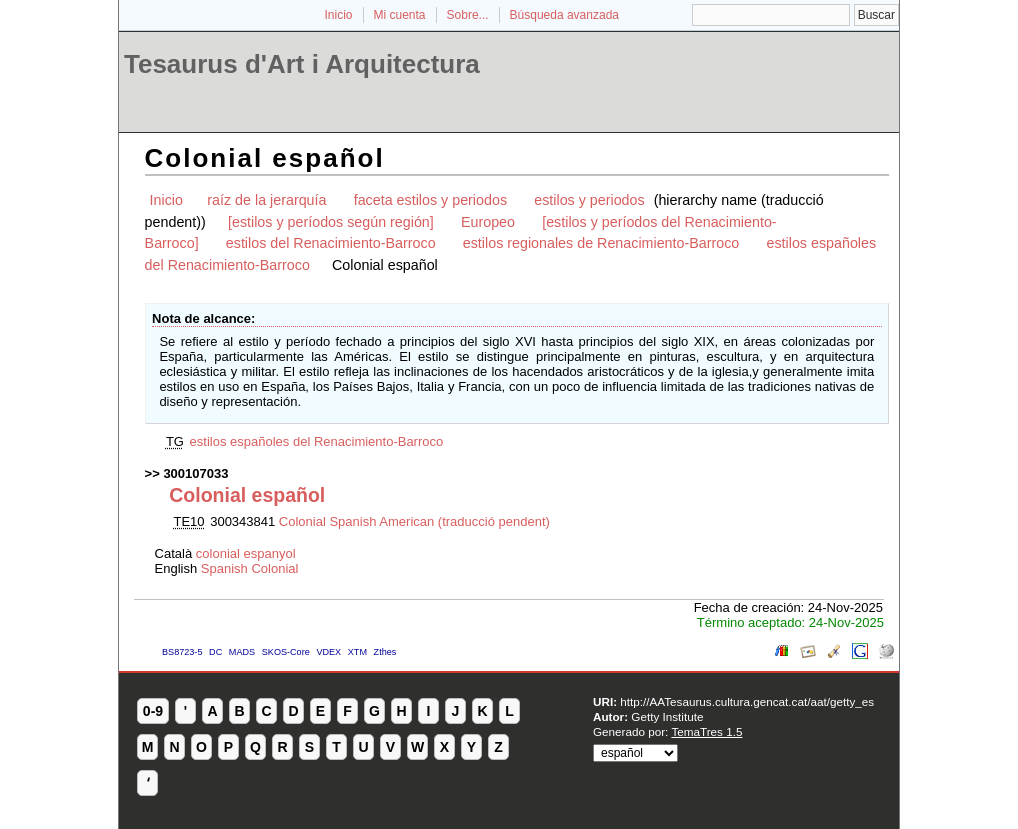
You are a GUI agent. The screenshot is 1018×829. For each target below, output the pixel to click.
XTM (357, 652)
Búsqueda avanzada (564, 15)
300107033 (195, 473)
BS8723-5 (182, 652)
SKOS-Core (286, 652)
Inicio (338, 15)
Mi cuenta (400, 15)
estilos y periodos (589, 200)
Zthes (385, 652)
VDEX (328, 652)
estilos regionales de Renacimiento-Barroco (601, 243)
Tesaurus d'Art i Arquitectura (302, 64)
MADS (242, 652)
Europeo (488, 222)
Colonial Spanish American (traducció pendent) (414, 521)
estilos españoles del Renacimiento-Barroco (317, 441)
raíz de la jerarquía (266, 200)
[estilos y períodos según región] (331, 222)
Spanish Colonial (250, 568)
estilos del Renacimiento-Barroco (331, 243)
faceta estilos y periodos (430, 200)
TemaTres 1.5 (706, 731)
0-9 (153, 711)
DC (215, 652)
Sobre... (468, 15)
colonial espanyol (246, 553)
